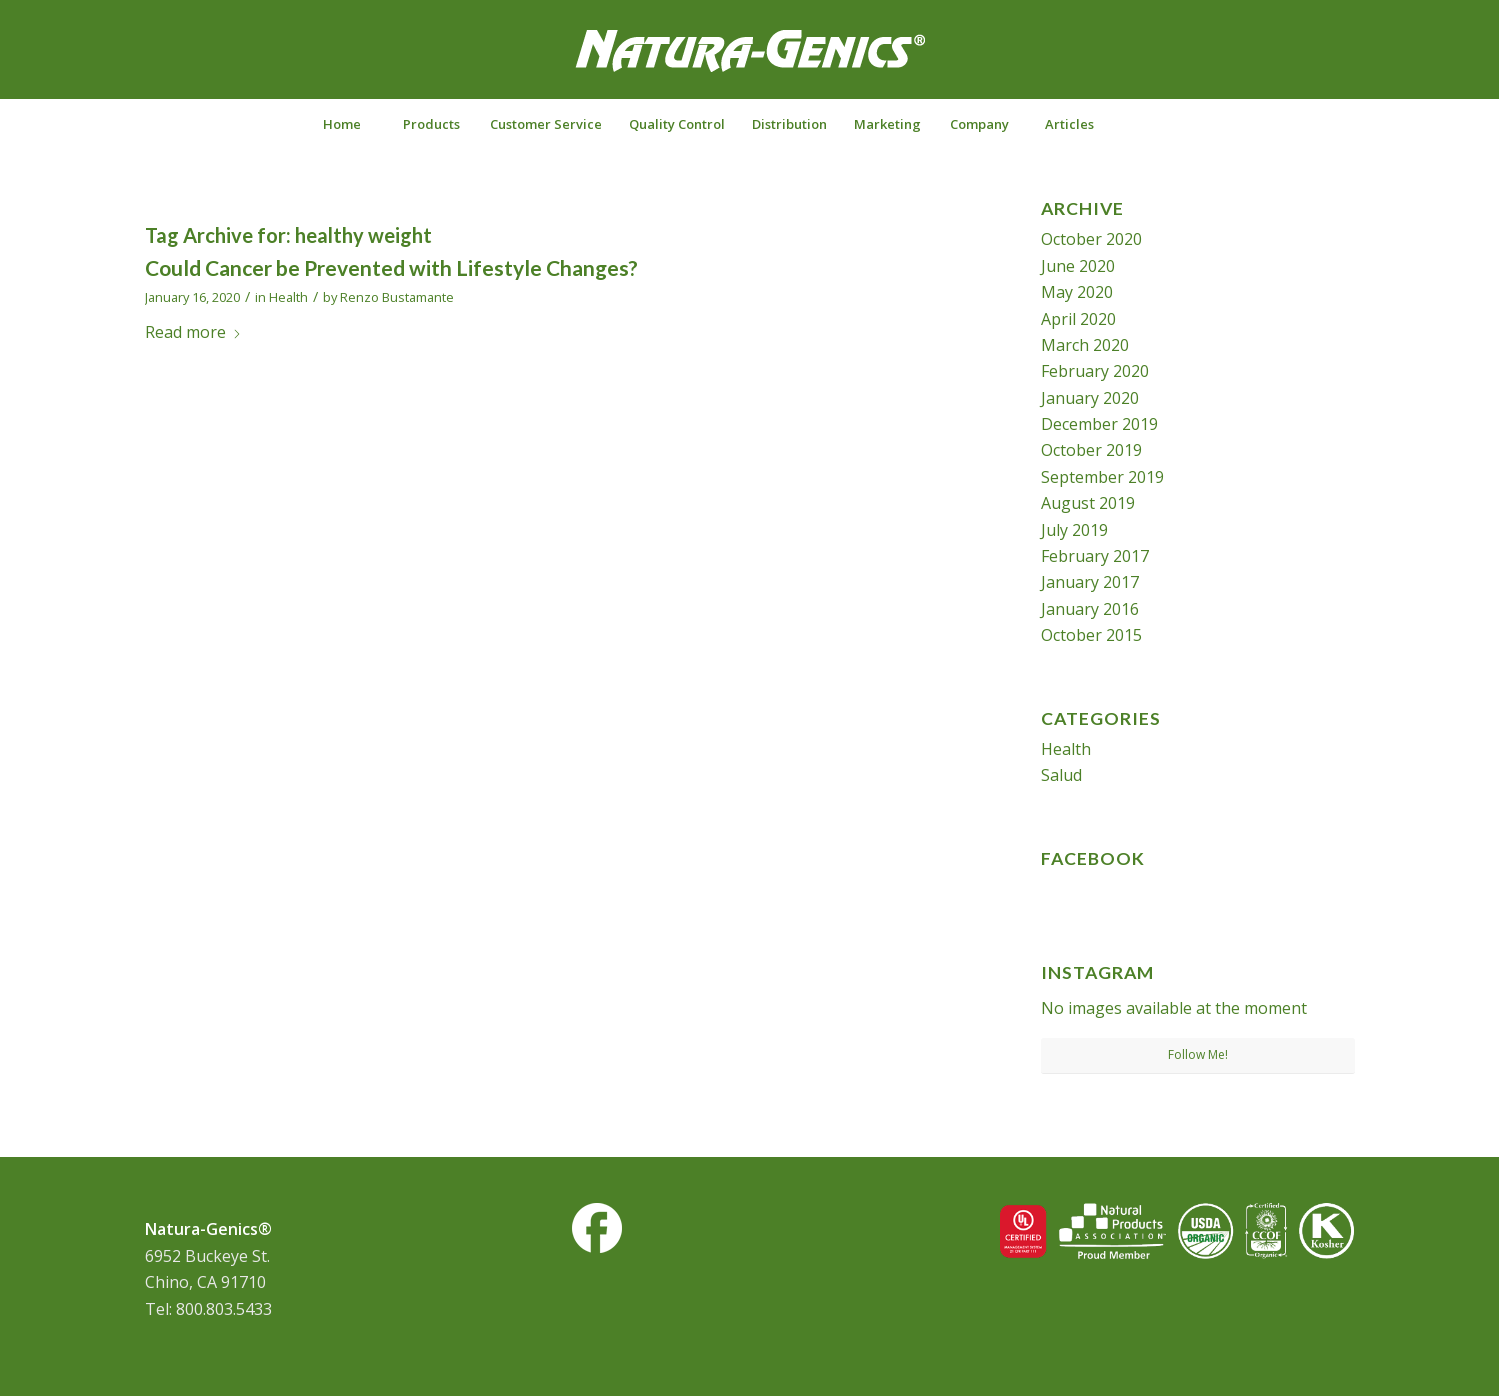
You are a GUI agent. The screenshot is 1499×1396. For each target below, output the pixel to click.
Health (288, 297)
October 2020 (1091, 239)
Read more (193, 332)
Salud (1061, 775)
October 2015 (1091, 635)
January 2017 (1090, 582)
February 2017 (1095, 556)
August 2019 (1088, 503)
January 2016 (1090, 609)
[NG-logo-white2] (750, 64)
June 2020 (1078, 266)
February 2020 (1095, 371)
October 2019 (1091, 450)
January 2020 (1090, 398)
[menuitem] (341, 124)
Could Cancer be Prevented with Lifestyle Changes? (391, 267)
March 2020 (1085, 345)
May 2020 (1077, 292)
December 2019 (1099, 424)
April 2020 (1078, 319)
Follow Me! (1198, 1054)
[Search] (1158, 124)
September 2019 (1102, 477)
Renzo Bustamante (397, 297)
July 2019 (1074, 530)
